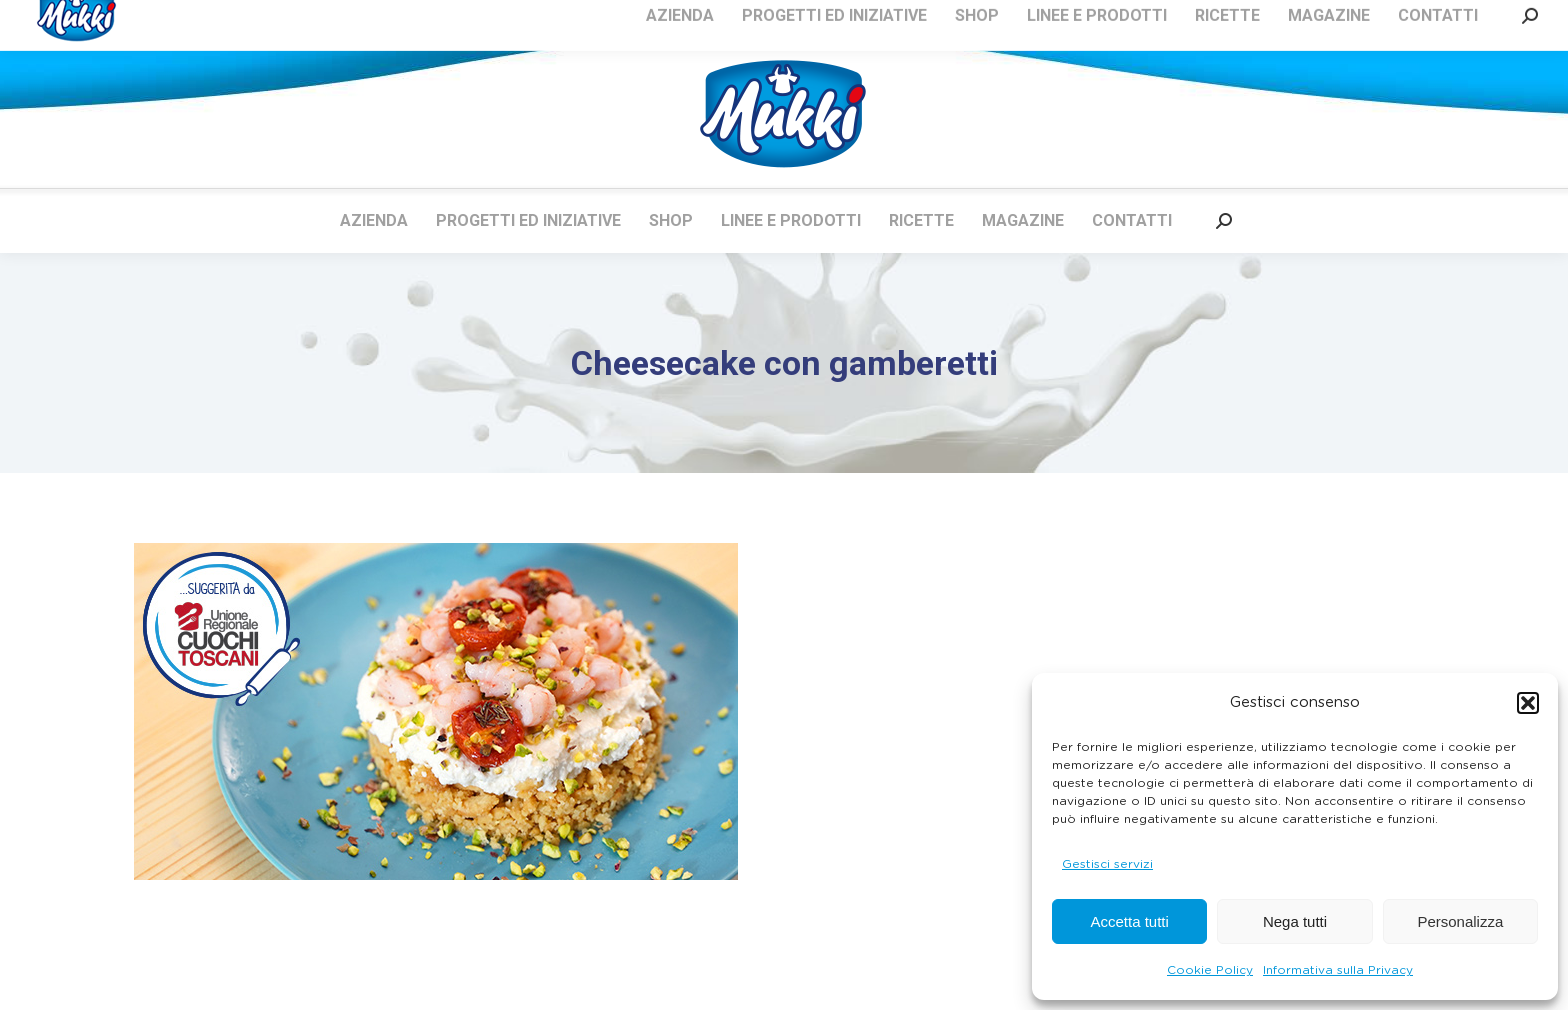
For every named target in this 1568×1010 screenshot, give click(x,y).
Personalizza (1460, 921)
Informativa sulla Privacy (1338, 970)
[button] (1528, 703)
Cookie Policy (1210, 970)
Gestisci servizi (1107, 864)
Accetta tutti (1129, 921)
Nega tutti (1295, 921)
